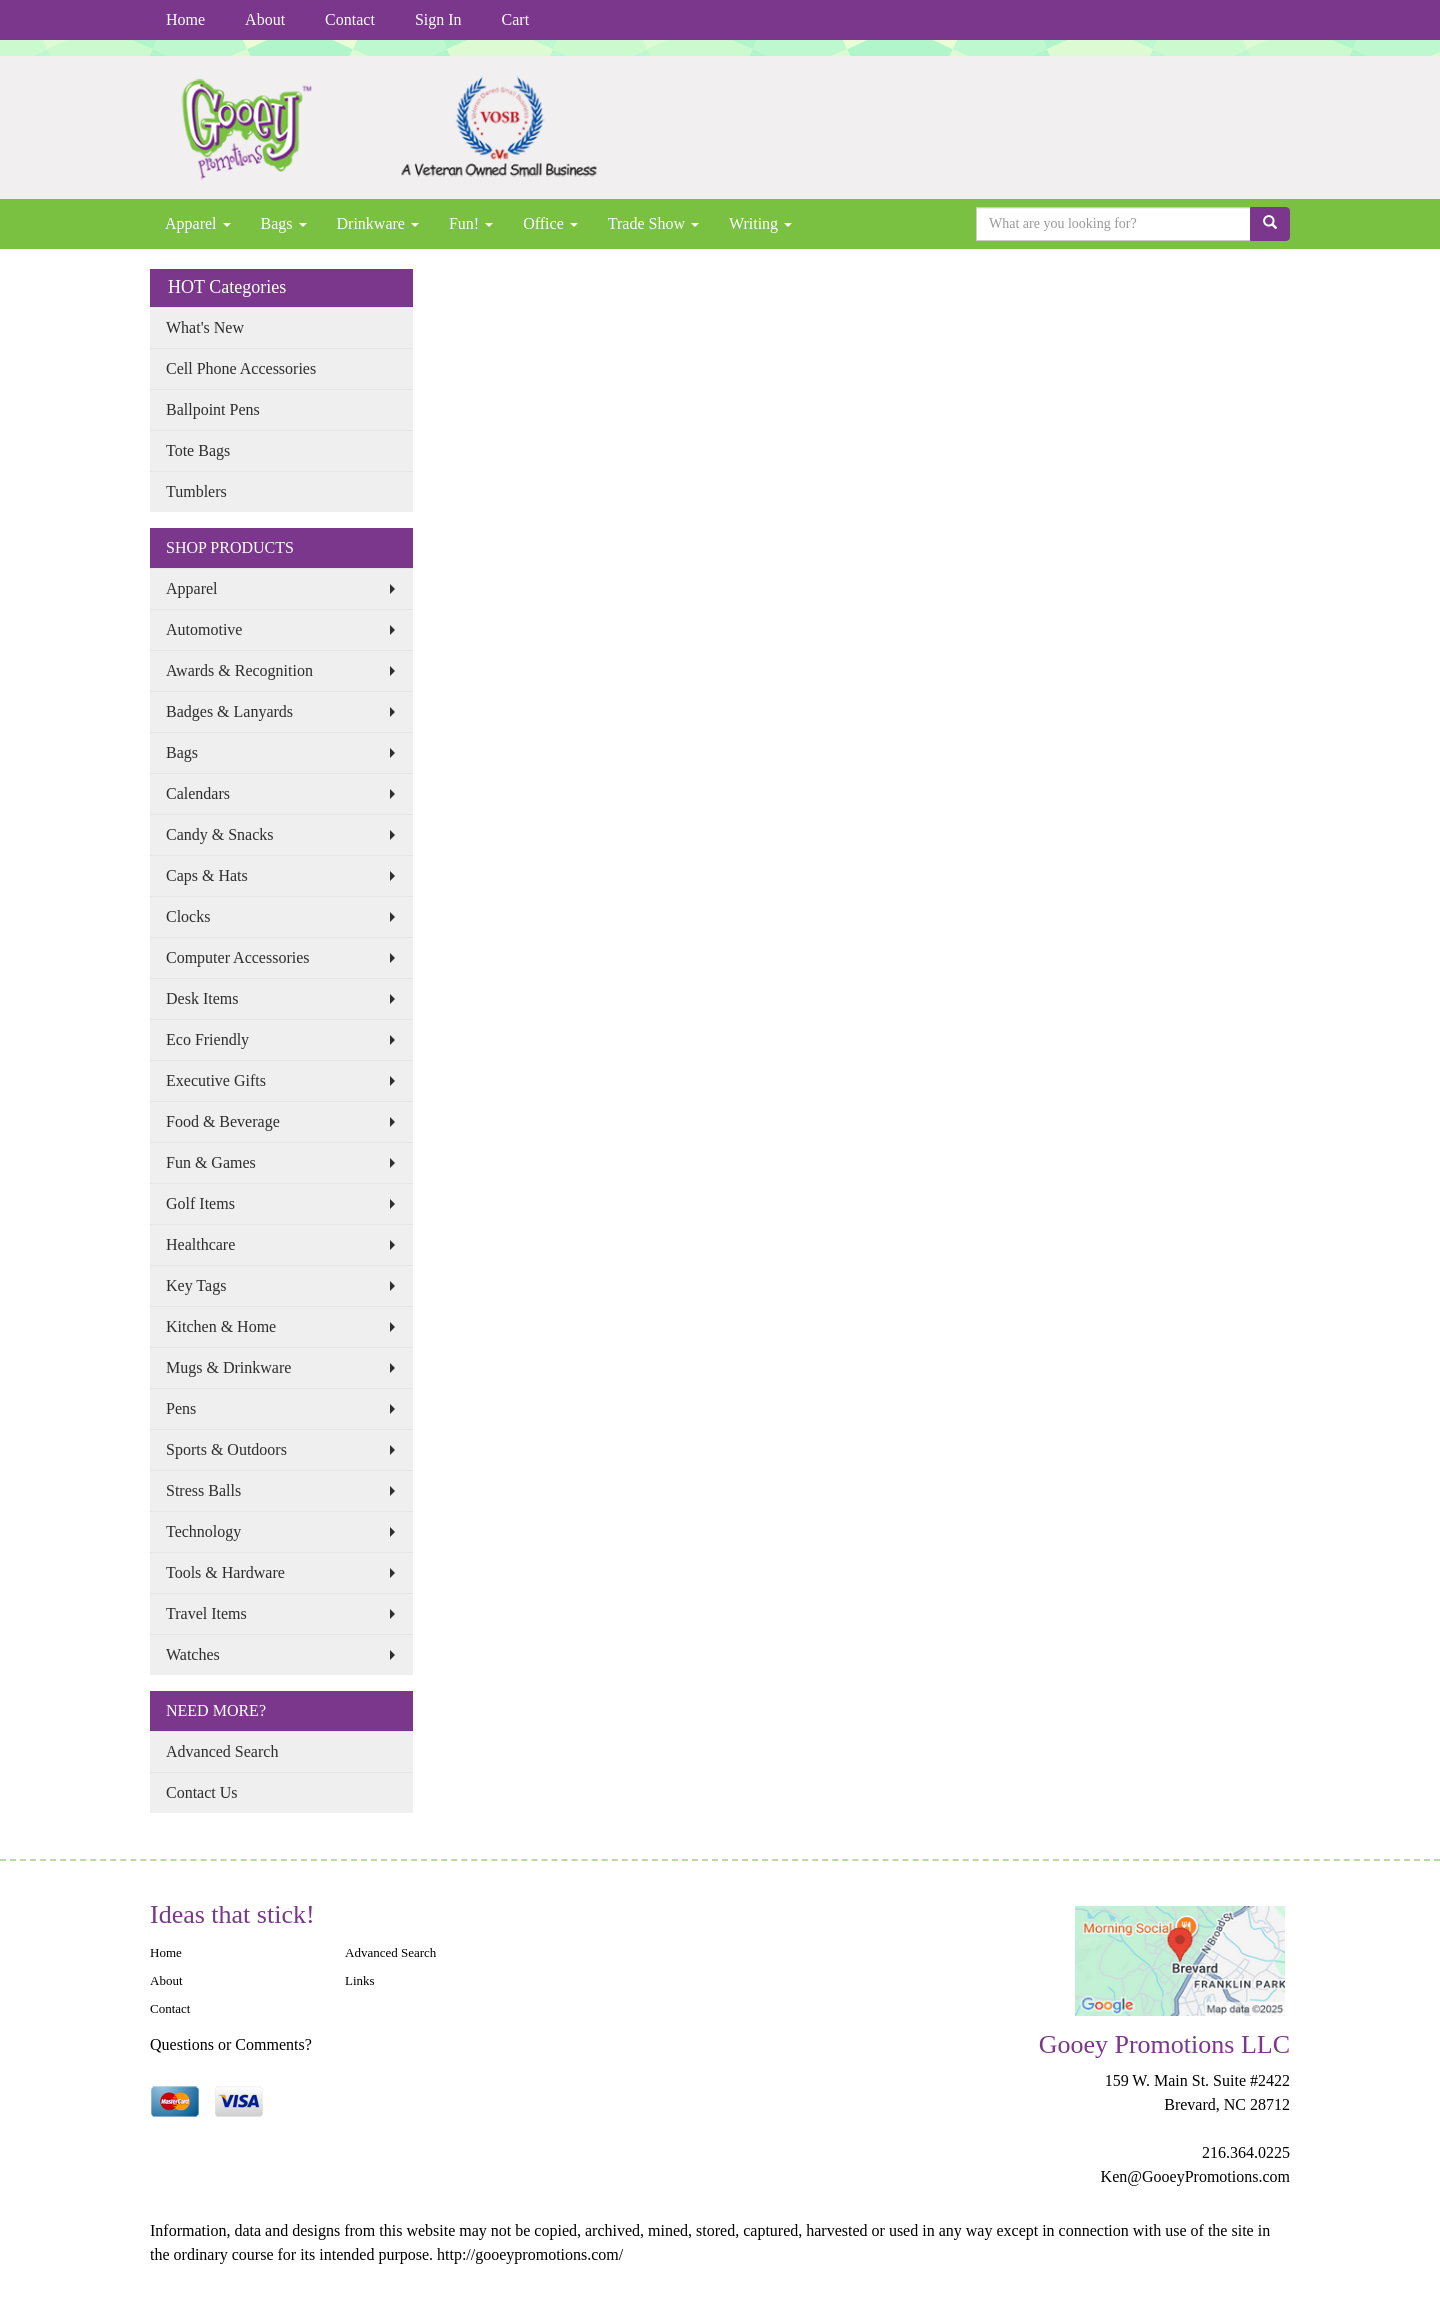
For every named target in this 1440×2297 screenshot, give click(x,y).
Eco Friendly (207, 1039)
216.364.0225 (1246, 2152)
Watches (193, 1654)
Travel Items (206, 1613)
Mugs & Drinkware (228, 1367)
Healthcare (200, 1244)
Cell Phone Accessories (241, 368)
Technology (203, 1531)
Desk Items (202, 998)
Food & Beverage (223, 1121)
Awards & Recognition (239, 670)
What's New (205, 327)
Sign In (438, 19)
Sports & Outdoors (226, 1449)
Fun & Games (211, 1162)
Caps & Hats (207, 875)
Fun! (471, 223)
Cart (516, 19)
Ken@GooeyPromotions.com (1195, 2176)
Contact (350, 19)
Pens (181, 1408)
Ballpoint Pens (213, 409)
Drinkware (378, 223)
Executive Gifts (216, 1080)
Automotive (204, 629)
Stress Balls (203, 1490)
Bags (284, 223)
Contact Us (202, 1792)
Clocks (188, 916)
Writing (760, 223)
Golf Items (200, 1203)
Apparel (198, 223)
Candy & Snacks (220, 834)
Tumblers (196, 491)
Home (185, 19)
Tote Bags (198, 450)
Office (550, 223)
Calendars (198, 793)
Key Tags (196, 1285)
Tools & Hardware (225, 1572)
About (265, 19)
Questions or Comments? (231, 2044)
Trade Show (653, 223)
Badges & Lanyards (229, 711)
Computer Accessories (238, 957)
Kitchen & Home (221, 1326)
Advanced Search (222, 1751)
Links (360, 1980)
